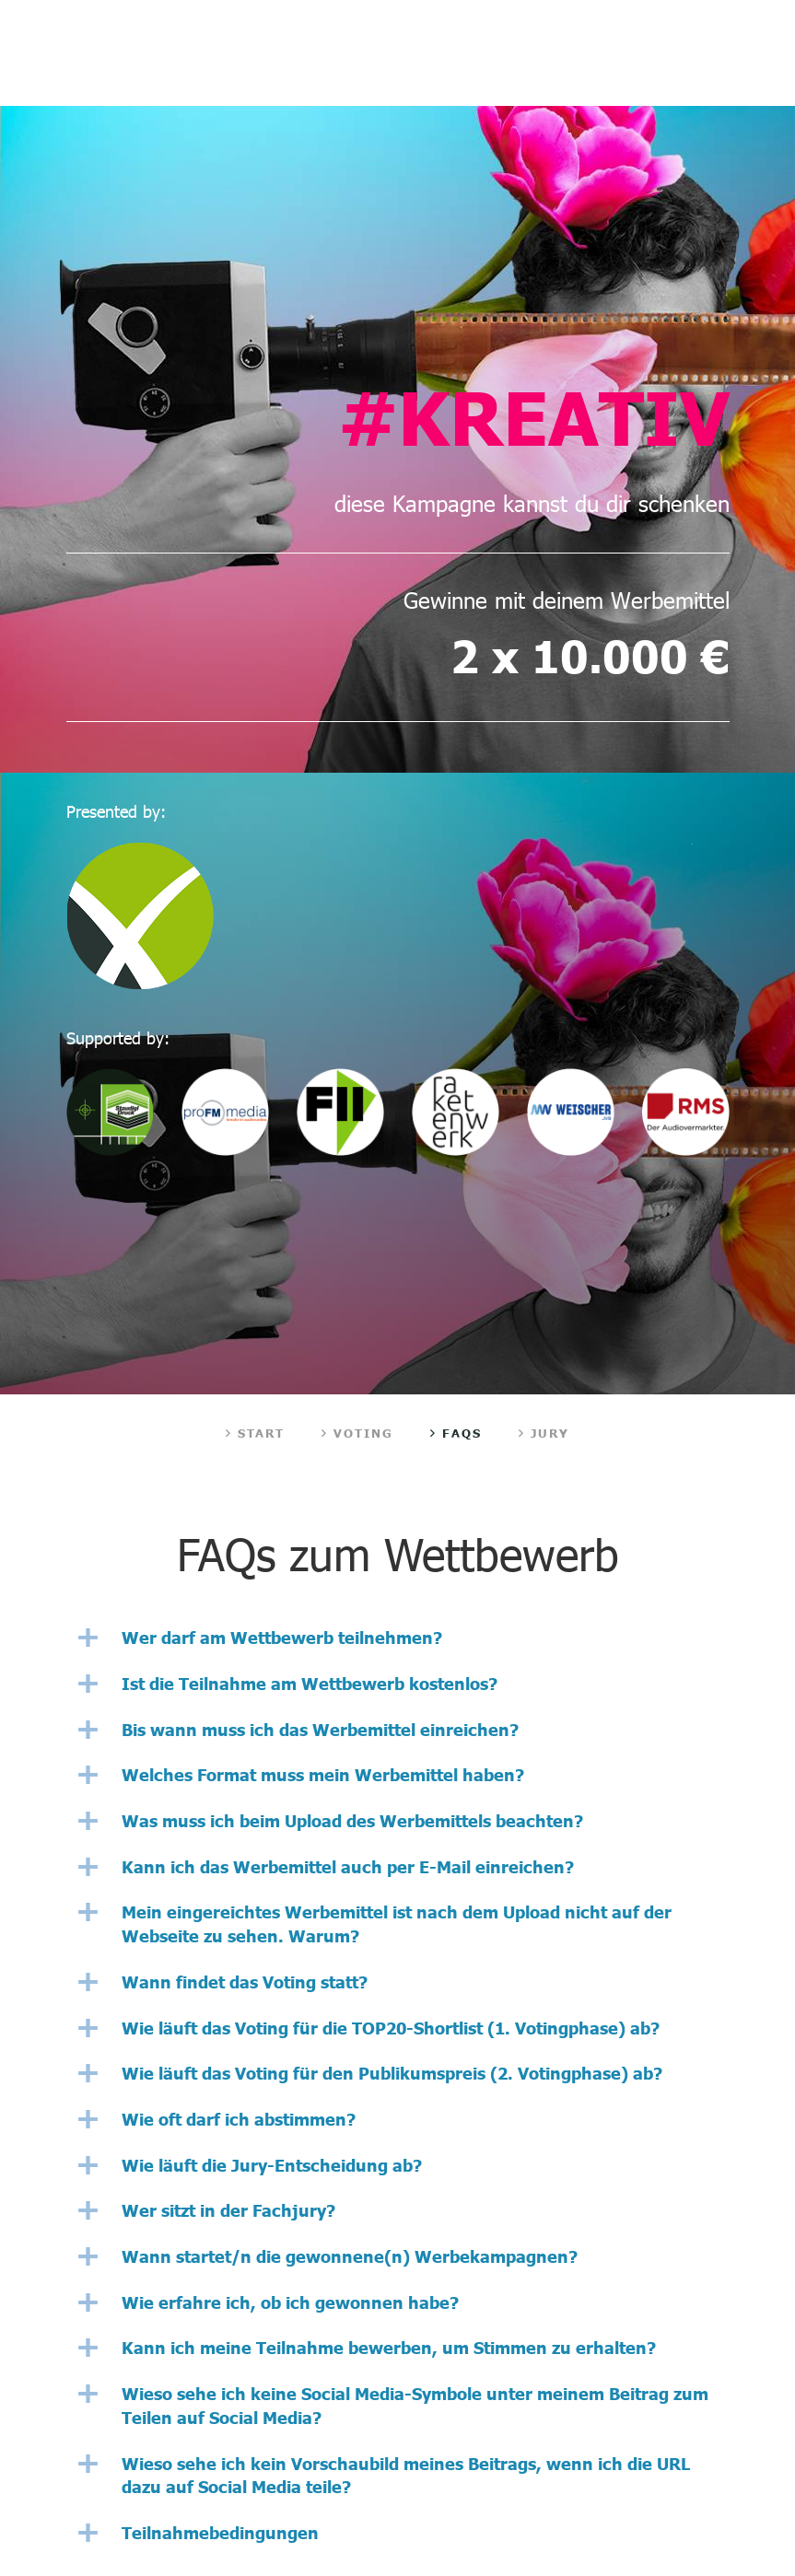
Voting (357, 1433)
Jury (544, 1433)
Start (256, 1433)
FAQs (456, 1433)
